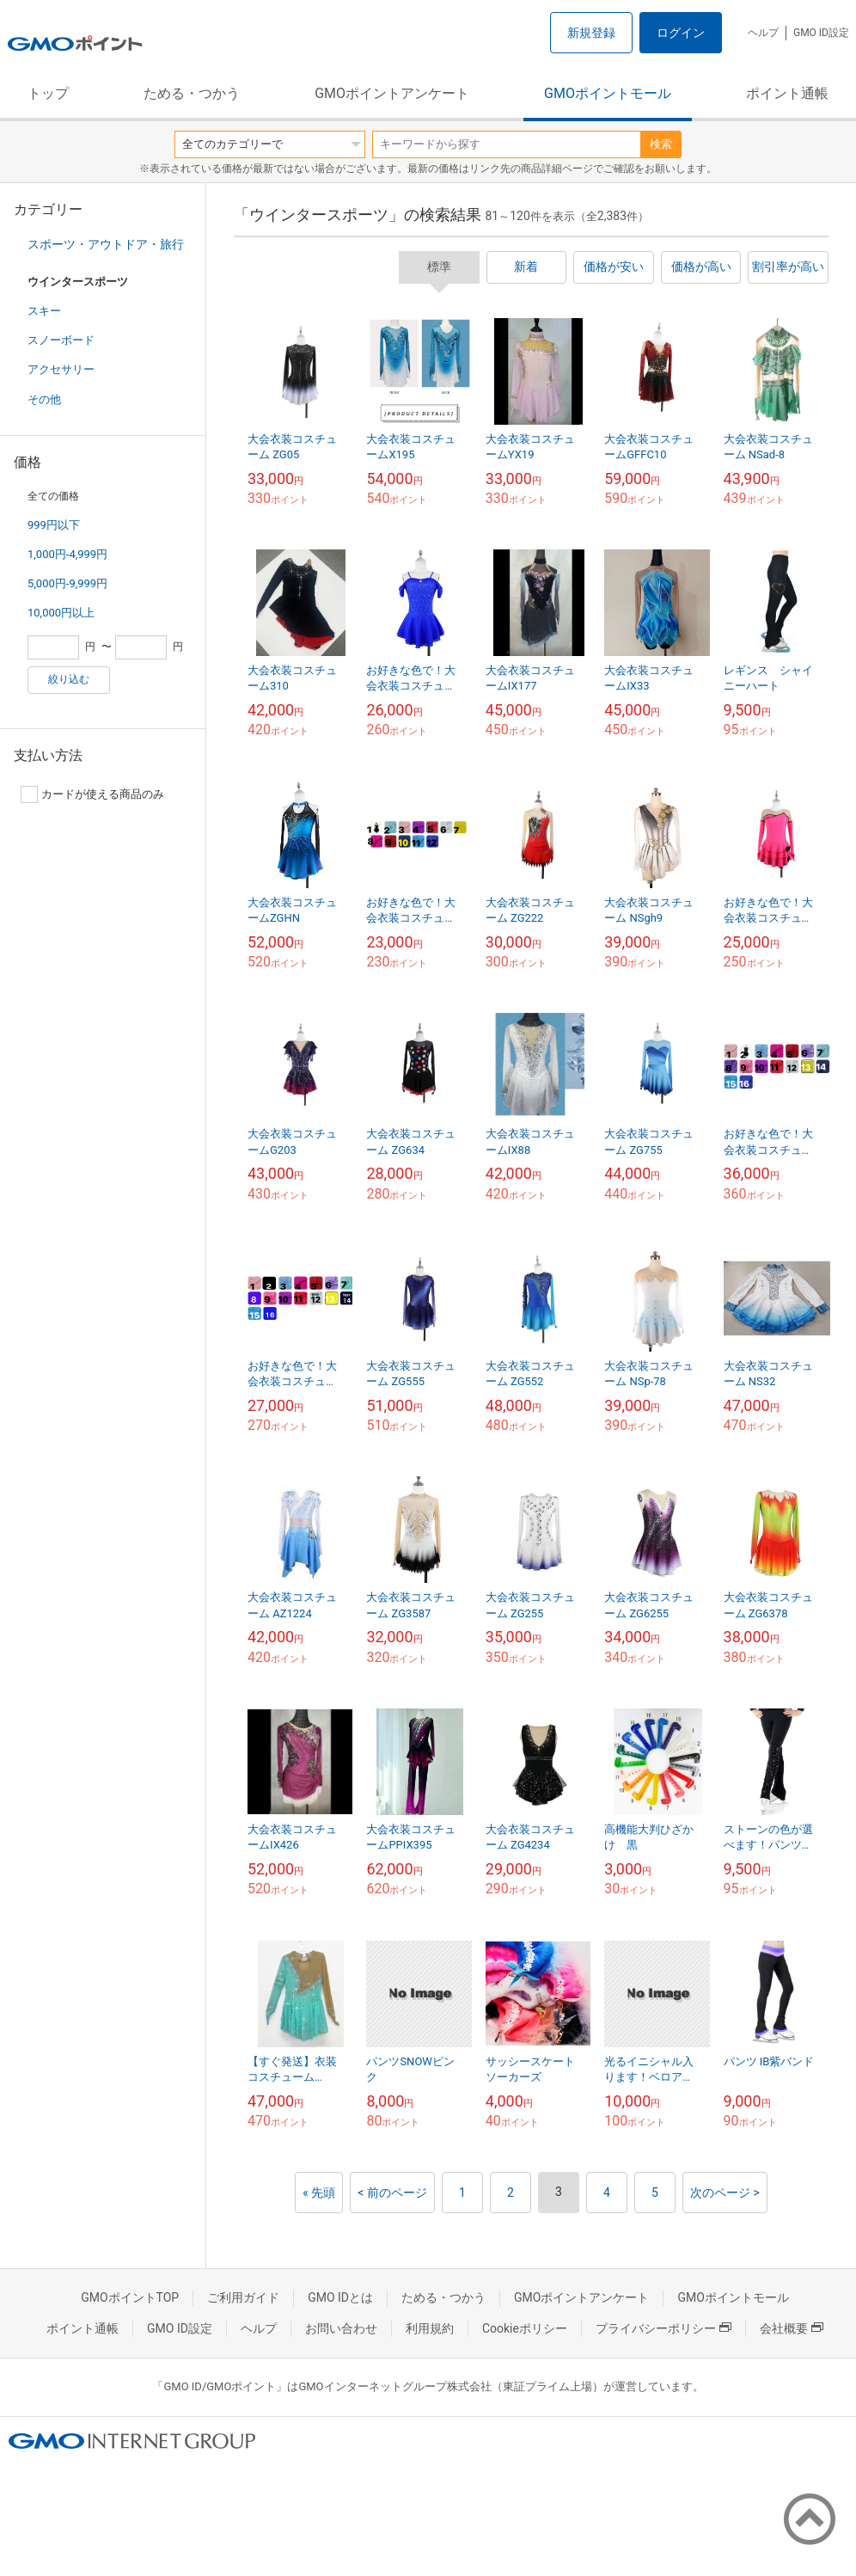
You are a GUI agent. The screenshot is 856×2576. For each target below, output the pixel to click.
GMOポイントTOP (130, 2297)
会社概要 (791, 2328)
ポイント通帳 (787, 93)
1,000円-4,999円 (67, 554)
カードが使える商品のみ (92, 794)
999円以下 (54, 524)
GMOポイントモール (607, 93)
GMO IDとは (340, 2297)
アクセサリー (61, 369)
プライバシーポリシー (663, 2328)
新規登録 (591, 33)
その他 (44, 399)
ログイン (681, 33)
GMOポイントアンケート (392, 93)
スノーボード (61, 340)
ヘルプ (763, 33)
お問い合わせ (341, 2328)
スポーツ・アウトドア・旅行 (106, 244)
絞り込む (68, 679)
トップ (48, 93)
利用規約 (430, 2328)
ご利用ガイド (243, 2297)
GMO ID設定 (821, 33)
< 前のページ (392, 2192)
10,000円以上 (61, 612)
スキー (44, 310)
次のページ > (725, 2192)
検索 (661, 144)
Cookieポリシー (524, 2328)
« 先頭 (319, 2192)
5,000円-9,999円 (67, 583)
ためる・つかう (192, 93)
